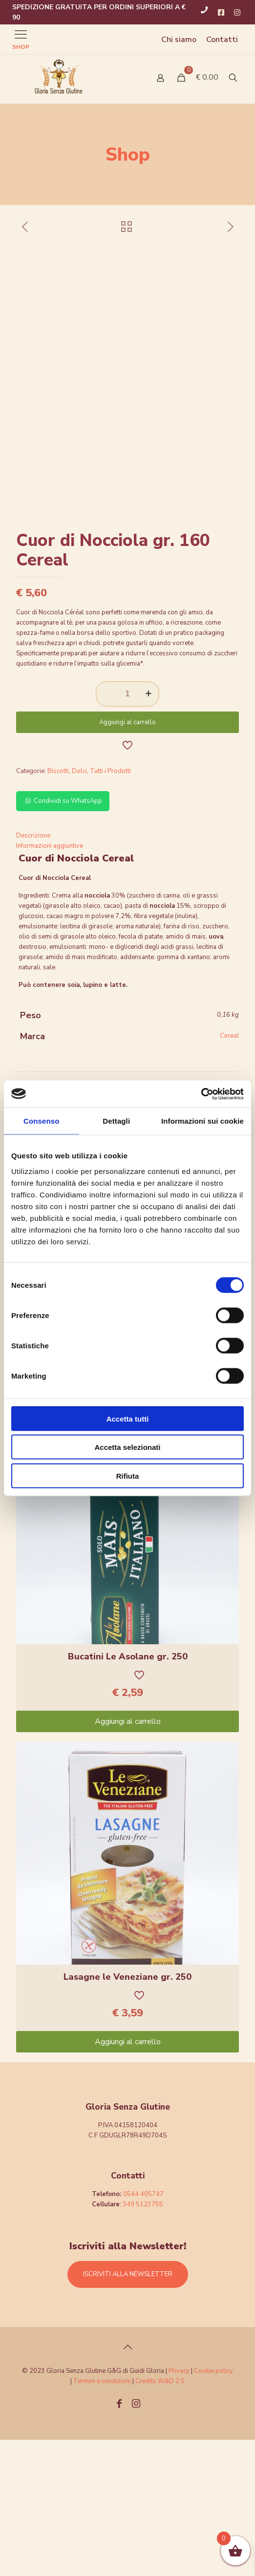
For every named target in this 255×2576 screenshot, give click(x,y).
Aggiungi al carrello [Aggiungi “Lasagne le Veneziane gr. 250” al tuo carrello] (128, 2178)
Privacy (179, 2507)
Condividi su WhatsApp (62, 937)
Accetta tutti (127, 1418)
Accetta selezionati (127, 1447)
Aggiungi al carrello (127, 858)
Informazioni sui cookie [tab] (202, 1121)
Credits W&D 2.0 (160, 2517)
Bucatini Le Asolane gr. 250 (128, 1793)
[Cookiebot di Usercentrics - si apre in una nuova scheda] (201, 1094)
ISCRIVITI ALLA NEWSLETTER (127, 2410)
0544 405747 (143, 2330)
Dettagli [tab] (116, 1121)
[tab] (127, 972)
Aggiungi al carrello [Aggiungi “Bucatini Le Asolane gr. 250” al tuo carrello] (128, 1857)
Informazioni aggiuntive (49, 982)
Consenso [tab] (41, 1121)
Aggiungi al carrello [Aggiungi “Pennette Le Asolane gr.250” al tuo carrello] (128, 1537)
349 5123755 (143, 2340)
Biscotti (58, 907)
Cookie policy (213, 2507)
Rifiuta (127, 1475)
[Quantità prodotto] (127, 830)
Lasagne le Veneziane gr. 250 (127, 2113)
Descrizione (33, 971)
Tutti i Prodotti (110, 907)
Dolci (79, 907)
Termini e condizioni (102, 2517)
